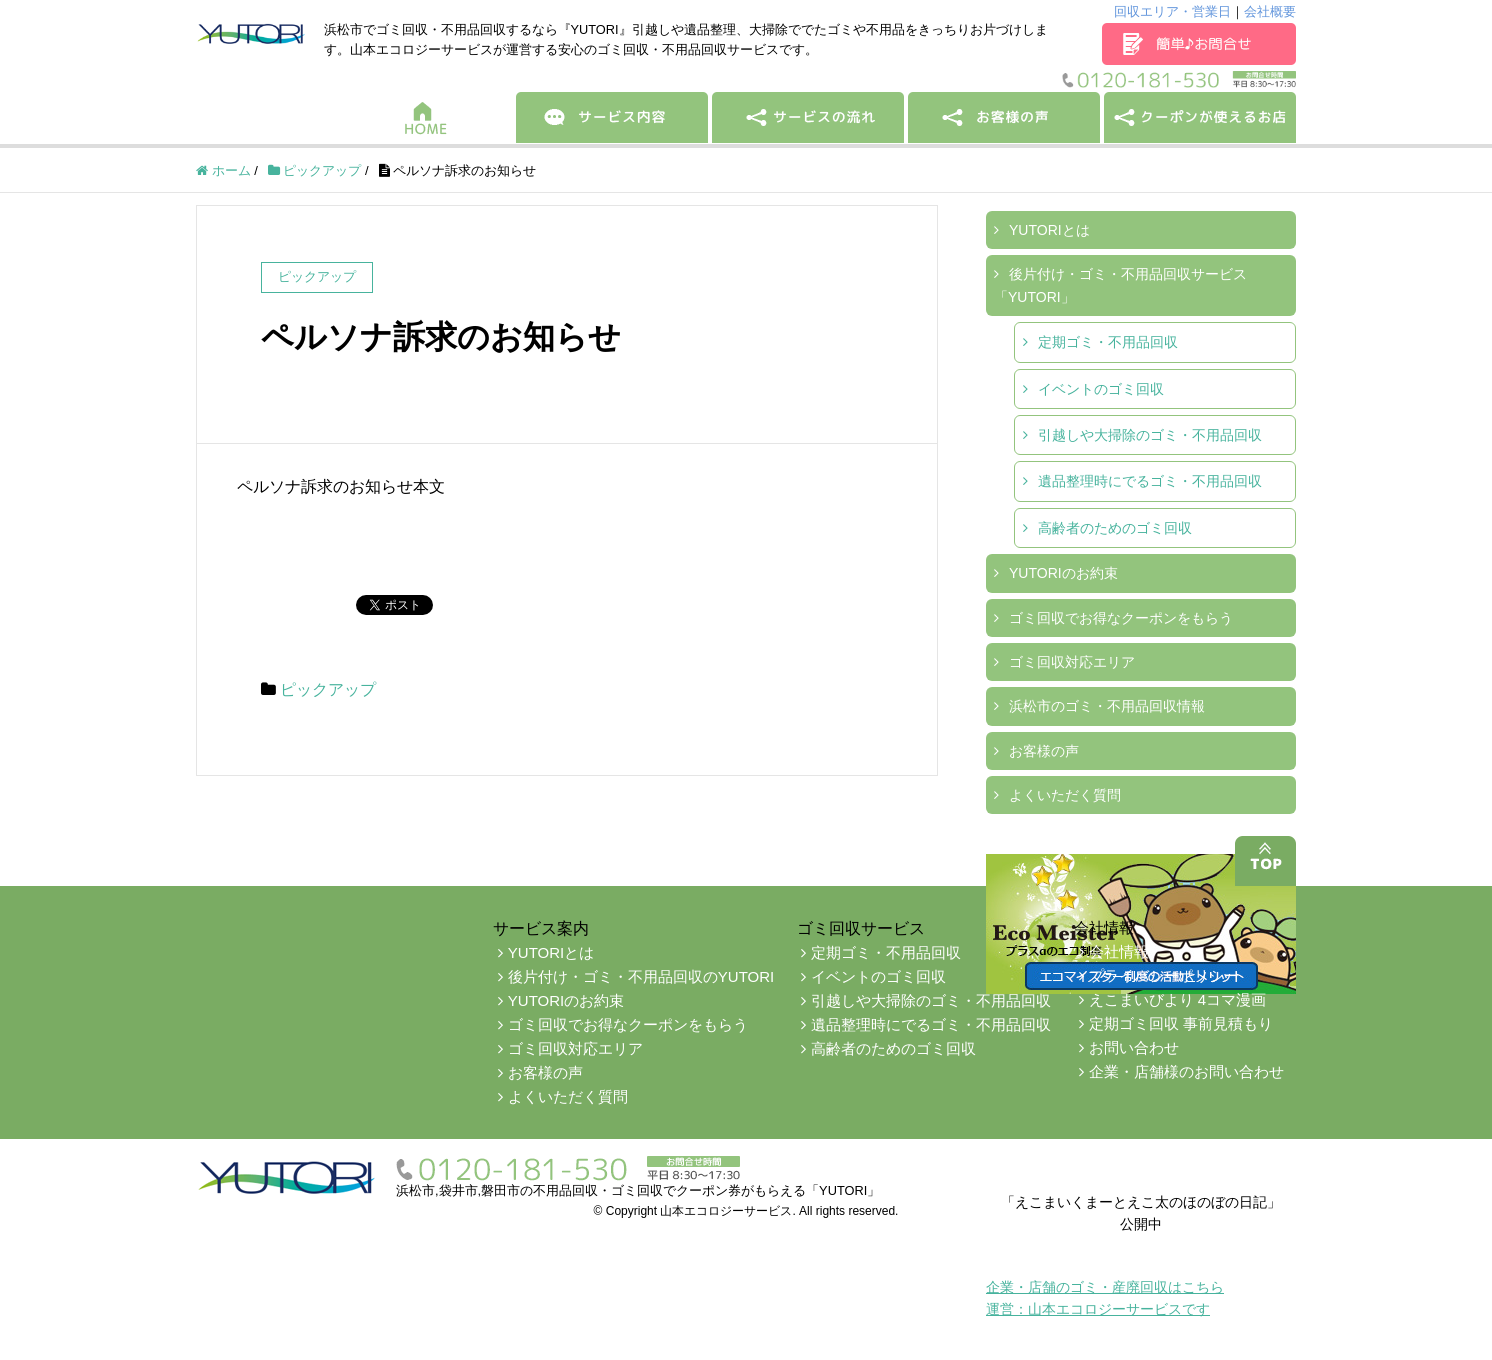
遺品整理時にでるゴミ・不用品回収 (1150, 481)
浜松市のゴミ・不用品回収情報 (1107, 706)
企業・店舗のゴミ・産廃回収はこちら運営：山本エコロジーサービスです (1105, 1298)
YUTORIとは (1049, 230)
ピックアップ (328, 689)
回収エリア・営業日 (1172, 11)
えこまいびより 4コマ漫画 (1178, 999)
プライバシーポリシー (1164, 975)
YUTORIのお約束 (1063, 573)
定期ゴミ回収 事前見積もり (1181, 1023)
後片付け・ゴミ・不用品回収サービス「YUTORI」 (1120, 285)
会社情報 (1119, 951)
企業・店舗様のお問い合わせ (1186, 1071)
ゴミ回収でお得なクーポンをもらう (1121, 618)
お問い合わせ (1134, 1047)
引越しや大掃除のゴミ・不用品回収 (1150, 435)
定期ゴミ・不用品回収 (1108, 342)
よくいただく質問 (1065, 795)
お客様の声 (1044, 751)
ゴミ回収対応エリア (1072, 662)
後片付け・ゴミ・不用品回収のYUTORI (641, 976)
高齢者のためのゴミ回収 (1115, 528)
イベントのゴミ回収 (1101, 389)
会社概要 (1270, 11)
